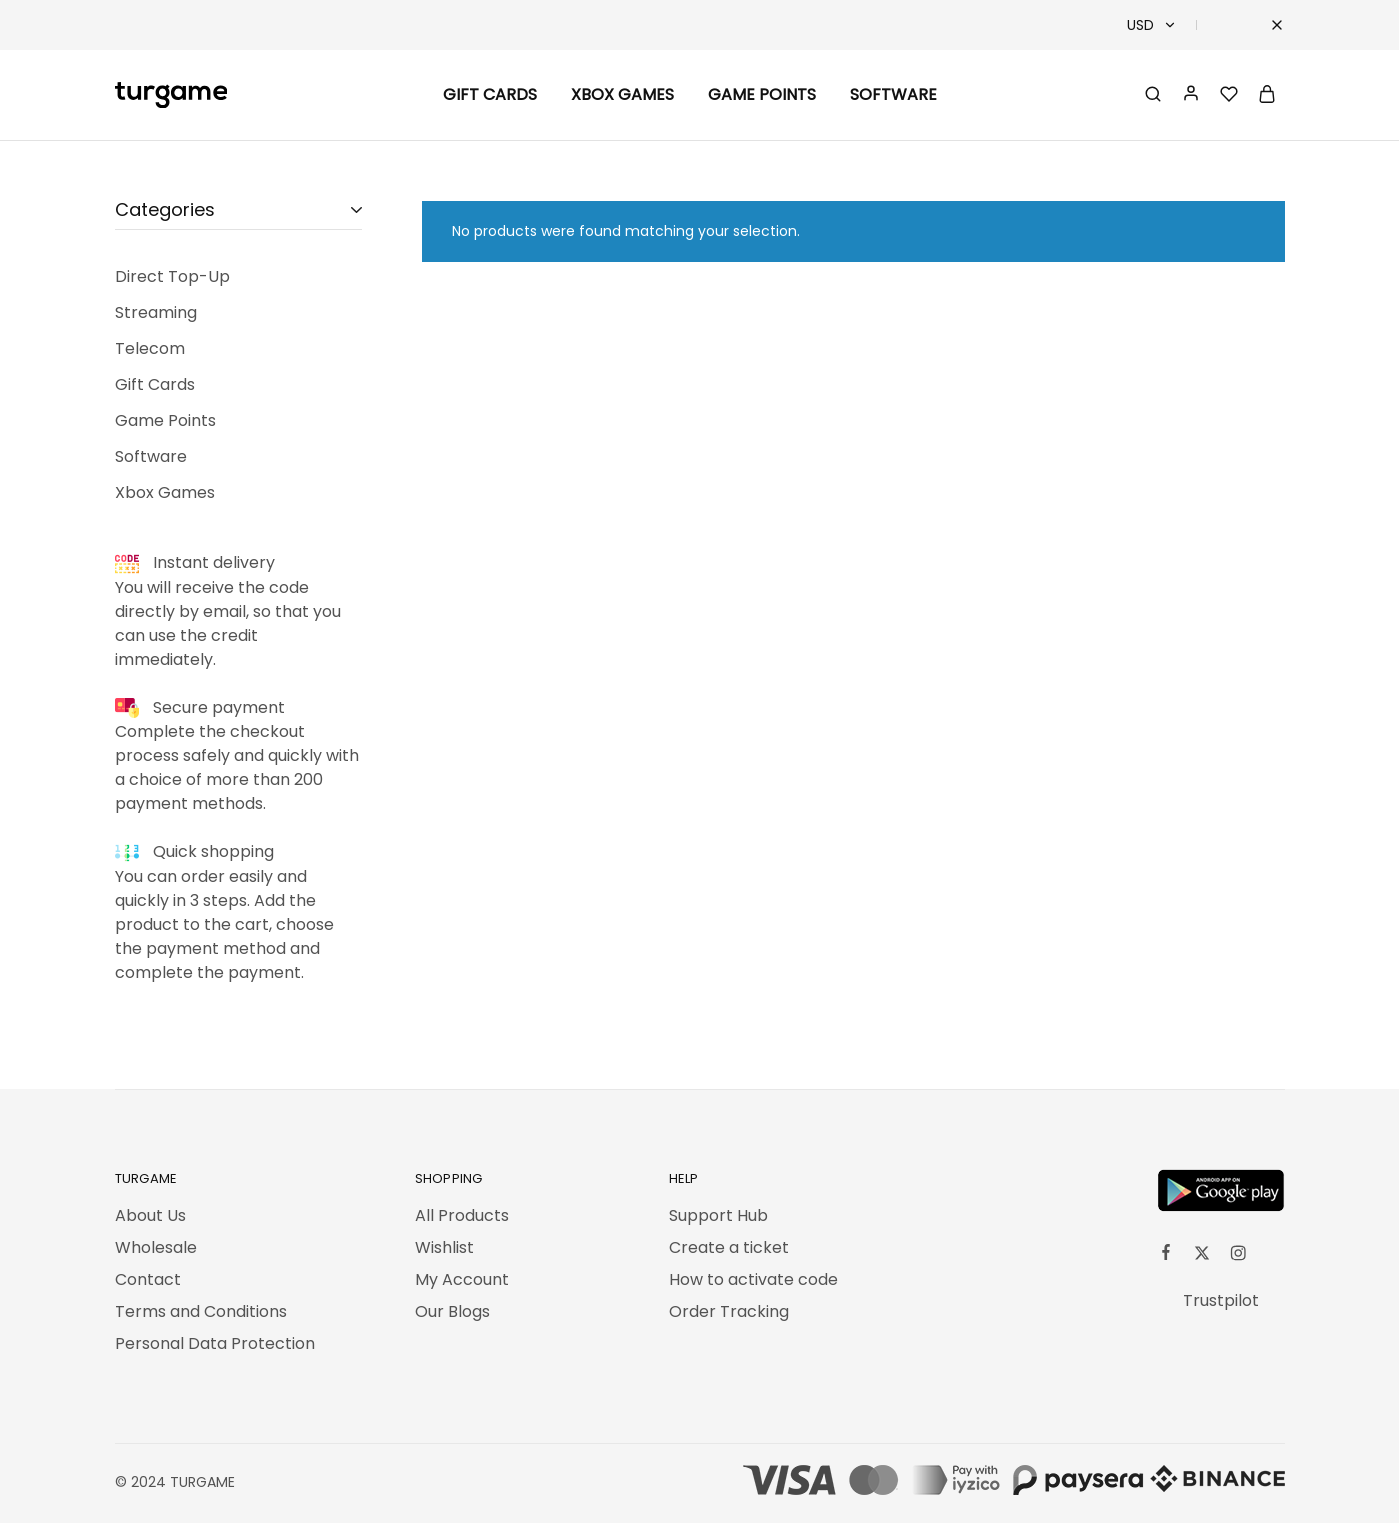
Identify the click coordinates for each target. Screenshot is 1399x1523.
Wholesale (156, 1247)
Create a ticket (729, 1247)
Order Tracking (729, 1311)
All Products (462, 1215)
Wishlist (444, 1247)
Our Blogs (452, 1311)
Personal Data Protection (215, 1343)
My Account (462, 1279)
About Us (150, 1215)
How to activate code (753, 1279)
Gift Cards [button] (490, 95)
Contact (148, 1279)
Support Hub (718, 1215)
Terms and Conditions (201, 1311)
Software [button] (893, 95)
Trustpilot (1221, 1300)
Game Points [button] (762, 95)
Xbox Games (622, 95)
